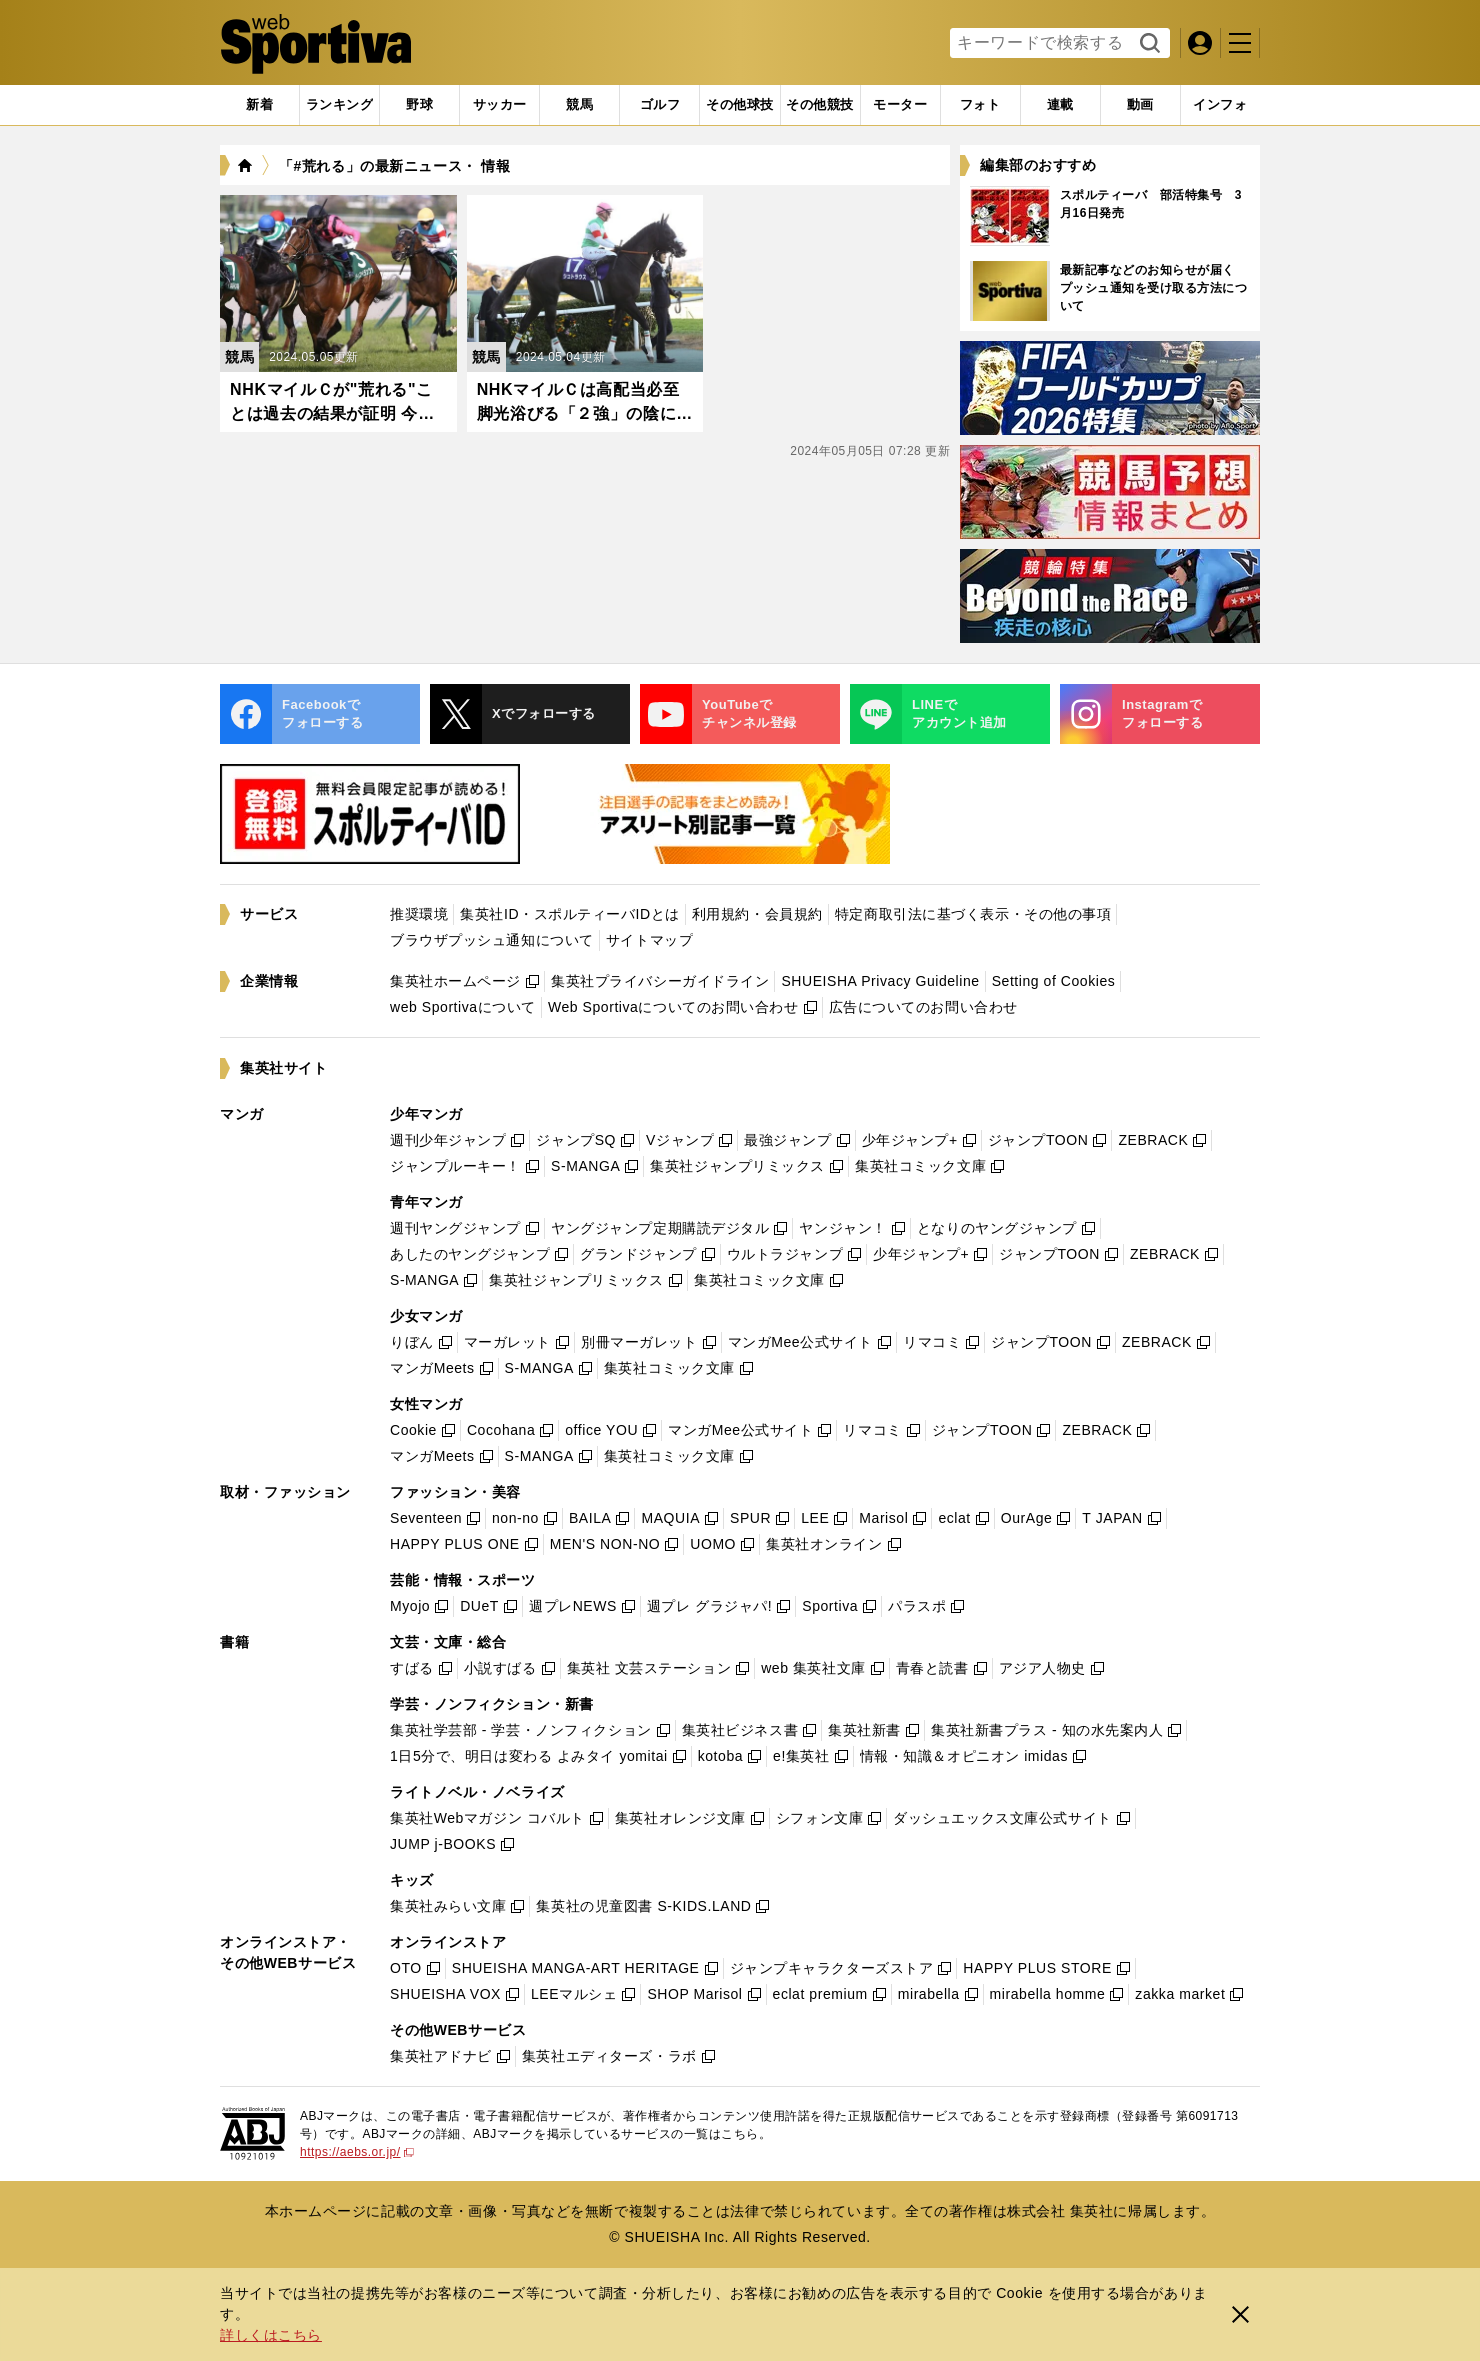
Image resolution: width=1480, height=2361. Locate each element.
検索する (1147, 44)
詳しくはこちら (271, 2335)
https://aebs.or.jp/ (357, 2152)
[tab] (419, 105)
